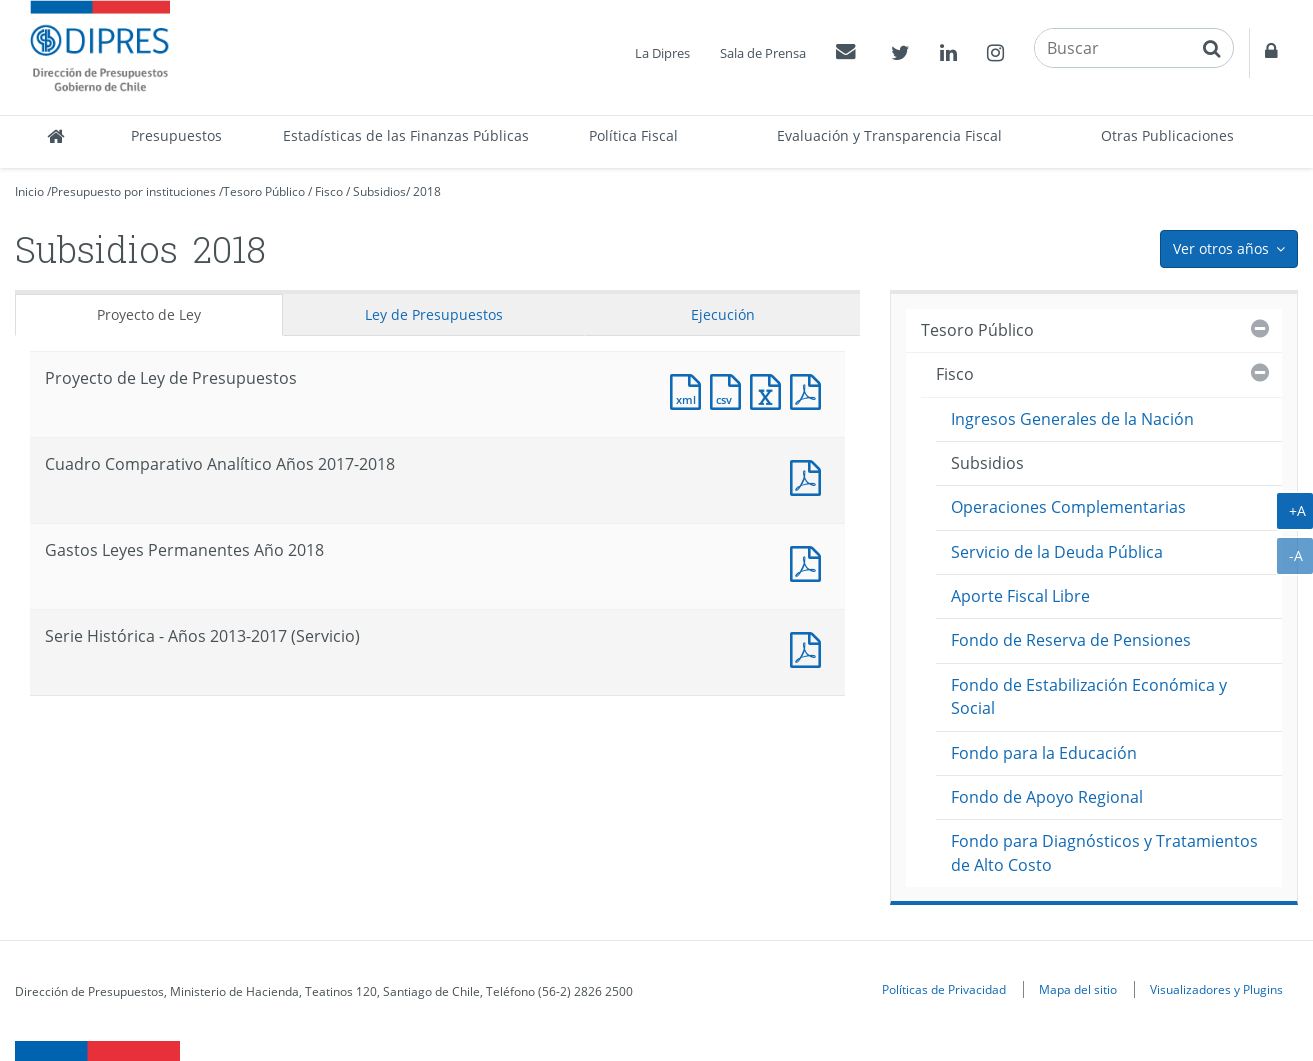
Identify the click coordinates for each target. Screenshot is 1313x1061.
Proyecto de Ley (149, 314)
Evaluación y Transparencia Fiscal (889, 135)
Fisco (329, 191)
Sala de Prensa (763, 53)
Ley (434, 314)
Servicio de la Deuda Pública (1057, 552)
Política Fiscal (633, 135)
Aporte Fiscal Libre (1020, 596)
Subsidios (379, 191)
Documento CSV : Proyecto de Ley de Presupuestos (730, 389)
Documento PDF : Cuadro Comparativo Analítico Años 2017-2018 (810, 475)
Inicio (29, 191)
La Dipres (662, 53)
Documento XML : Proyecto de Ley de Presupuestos (690, 389)
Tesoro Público (264, 191)
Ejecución (723, 314)
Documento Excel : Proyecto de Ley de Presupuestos (770, 389)
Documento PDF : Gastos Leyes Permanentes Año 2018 (810, 561)
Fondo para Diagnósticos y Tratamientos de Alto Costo (1104, 852)
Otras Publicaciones (1167, 135)
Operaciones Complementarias (1068, 507)
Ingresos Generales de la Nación (1072, 419)
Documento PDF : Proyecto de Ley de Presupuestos (810, 389)
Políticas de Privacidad (944, 989)
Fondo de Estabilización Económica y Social (1089, 696)
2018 (427, 191)
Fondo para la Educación (1044, 753)
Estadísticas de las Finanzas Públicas (406, 135)
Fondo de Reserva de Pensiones (1071, 640)
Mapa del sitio (1078, 989)
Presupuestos (176, 135)
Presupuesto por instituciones (133, 191)
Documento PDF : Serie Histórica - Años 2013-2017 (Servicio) (810, 647)
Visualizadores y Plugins (1216, 989)
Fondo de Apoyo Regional (1047, 797)
